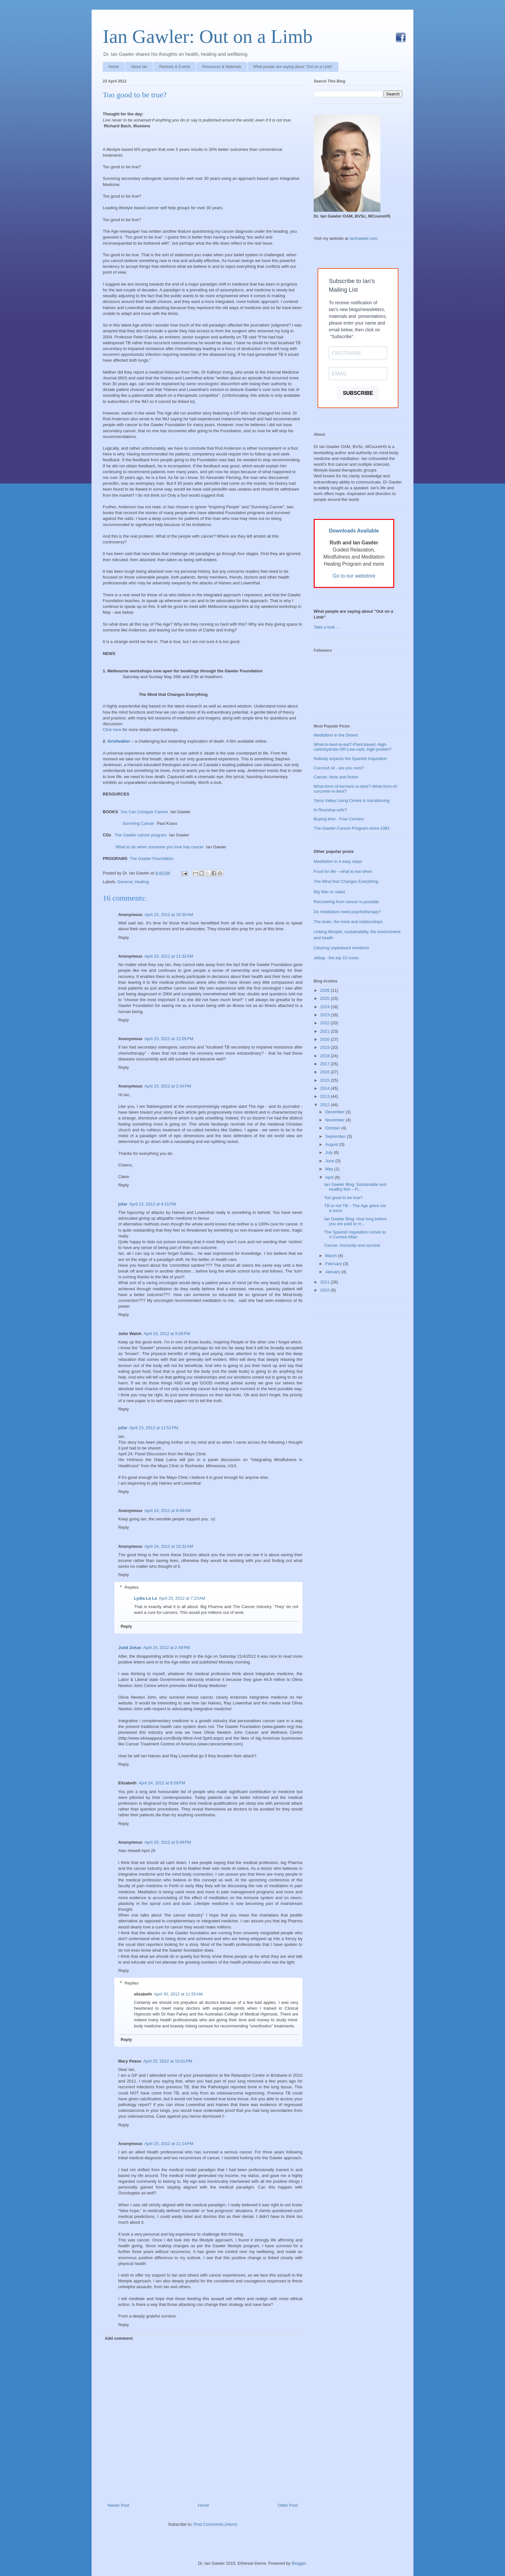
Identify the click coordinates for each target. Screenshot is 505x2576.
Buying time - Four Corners (339, 818)
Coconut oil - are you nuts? (339, 768)
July (329, 1152)
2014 (325, 1088)
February (334, 1263)
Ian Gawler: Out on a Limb (207, 36)
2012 (325, 1104)
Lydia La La (145, 1598)
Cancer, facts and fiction (336, 777)
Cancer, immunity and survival (352, 1245)
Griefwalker (118, 741)
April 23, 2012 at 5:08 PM (166, 1333)
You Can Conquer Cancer (144, 811)
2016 (325, 1071)
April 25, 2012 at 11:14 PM (168, 2143)
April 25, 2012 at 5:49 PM (167, 1842)
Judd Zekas (129, 1647)
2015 (325, 1080)
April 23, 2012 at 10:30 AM (168, 914)
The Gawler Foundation (151, 858)
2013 (325, 1096)
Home (114, 66)
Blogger (298, 2563)
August (332, 1144)
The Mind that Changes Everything (346, 881)
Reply (123, 937)
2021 (325, 1031)
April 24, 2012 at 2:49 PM (166, 1647)
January (333, 1271)
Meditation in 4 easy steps (338, 861)
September (336, 1136)
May (329, 1168)
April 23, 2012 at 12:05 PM (168, 1038)
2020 (325, 1039)
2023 (325, 1014)
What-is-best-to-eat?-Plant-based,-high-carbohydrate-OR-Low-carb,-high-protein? (352, 747)
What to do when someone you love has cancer (160, 846)
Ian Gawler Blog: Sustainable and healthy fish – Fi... (355, 1187)
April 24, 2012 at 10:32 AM (168, 1546)
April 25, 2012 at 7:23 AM (182, 1598)
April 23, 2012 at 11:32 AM (168, 956)
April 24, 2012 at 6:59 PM (161, 1783)
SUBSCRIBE (358, 393)
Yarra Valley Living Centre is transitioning (352, 800)
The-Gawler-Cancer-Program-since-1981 (352, 828)
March (331, 1255)
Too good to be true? (135, 95)
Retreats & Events (174, 66)
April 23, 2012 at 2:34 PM (167, 1086)
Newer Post (118, 2505)
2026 (325, 990)
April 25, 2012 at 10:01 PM (167, 2061)
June (330, 1160)
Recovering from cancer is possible (346, 901)
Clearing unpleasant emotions (341, 947)
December (335, 1111)
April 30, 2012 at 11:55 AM (178, 1994)
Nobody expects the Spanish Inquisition (350, 758)
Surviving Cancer (138, 823)
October (333, 1128)
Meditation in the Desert (336, 735)
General (125, 881)
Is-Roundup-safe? (330, 809)
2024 (325, 1006)
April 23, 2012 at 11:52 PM (153, 1427)
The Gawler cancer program (141, 835)
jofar (122, 1204)
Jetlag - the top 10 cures (336, 957)
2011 (325, 1282)
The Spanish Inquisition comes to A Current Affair (355, 1235)
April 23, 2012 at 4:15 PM (152, 1204)
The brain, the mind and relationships (348, 921)
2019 (325, 1047)
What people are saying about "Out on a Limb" (293, 66)
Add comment (119, 2338)
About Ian (139, 66)
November (335, 1119)
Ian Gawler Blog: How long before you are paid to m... (355, 1221)
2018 (325, 1055)
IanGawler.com (363, 238)
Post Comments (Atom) (215, 2524)
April (330, 1177)
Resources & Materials (221, 66)
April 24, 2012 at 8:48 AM (167, 1510)
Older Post (288, 2505)
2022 (325, 1022)
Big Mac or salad (329, 891)
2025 (325, 998)
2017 (325, 1063)
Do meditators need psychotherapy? (347, 911)
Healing (142, 881)
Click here (112, 729)
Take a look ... (326, 627)
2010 (325, 1290)
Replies (131, 1587)
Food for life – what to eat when (343, 871)
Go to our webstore (354, 576)
